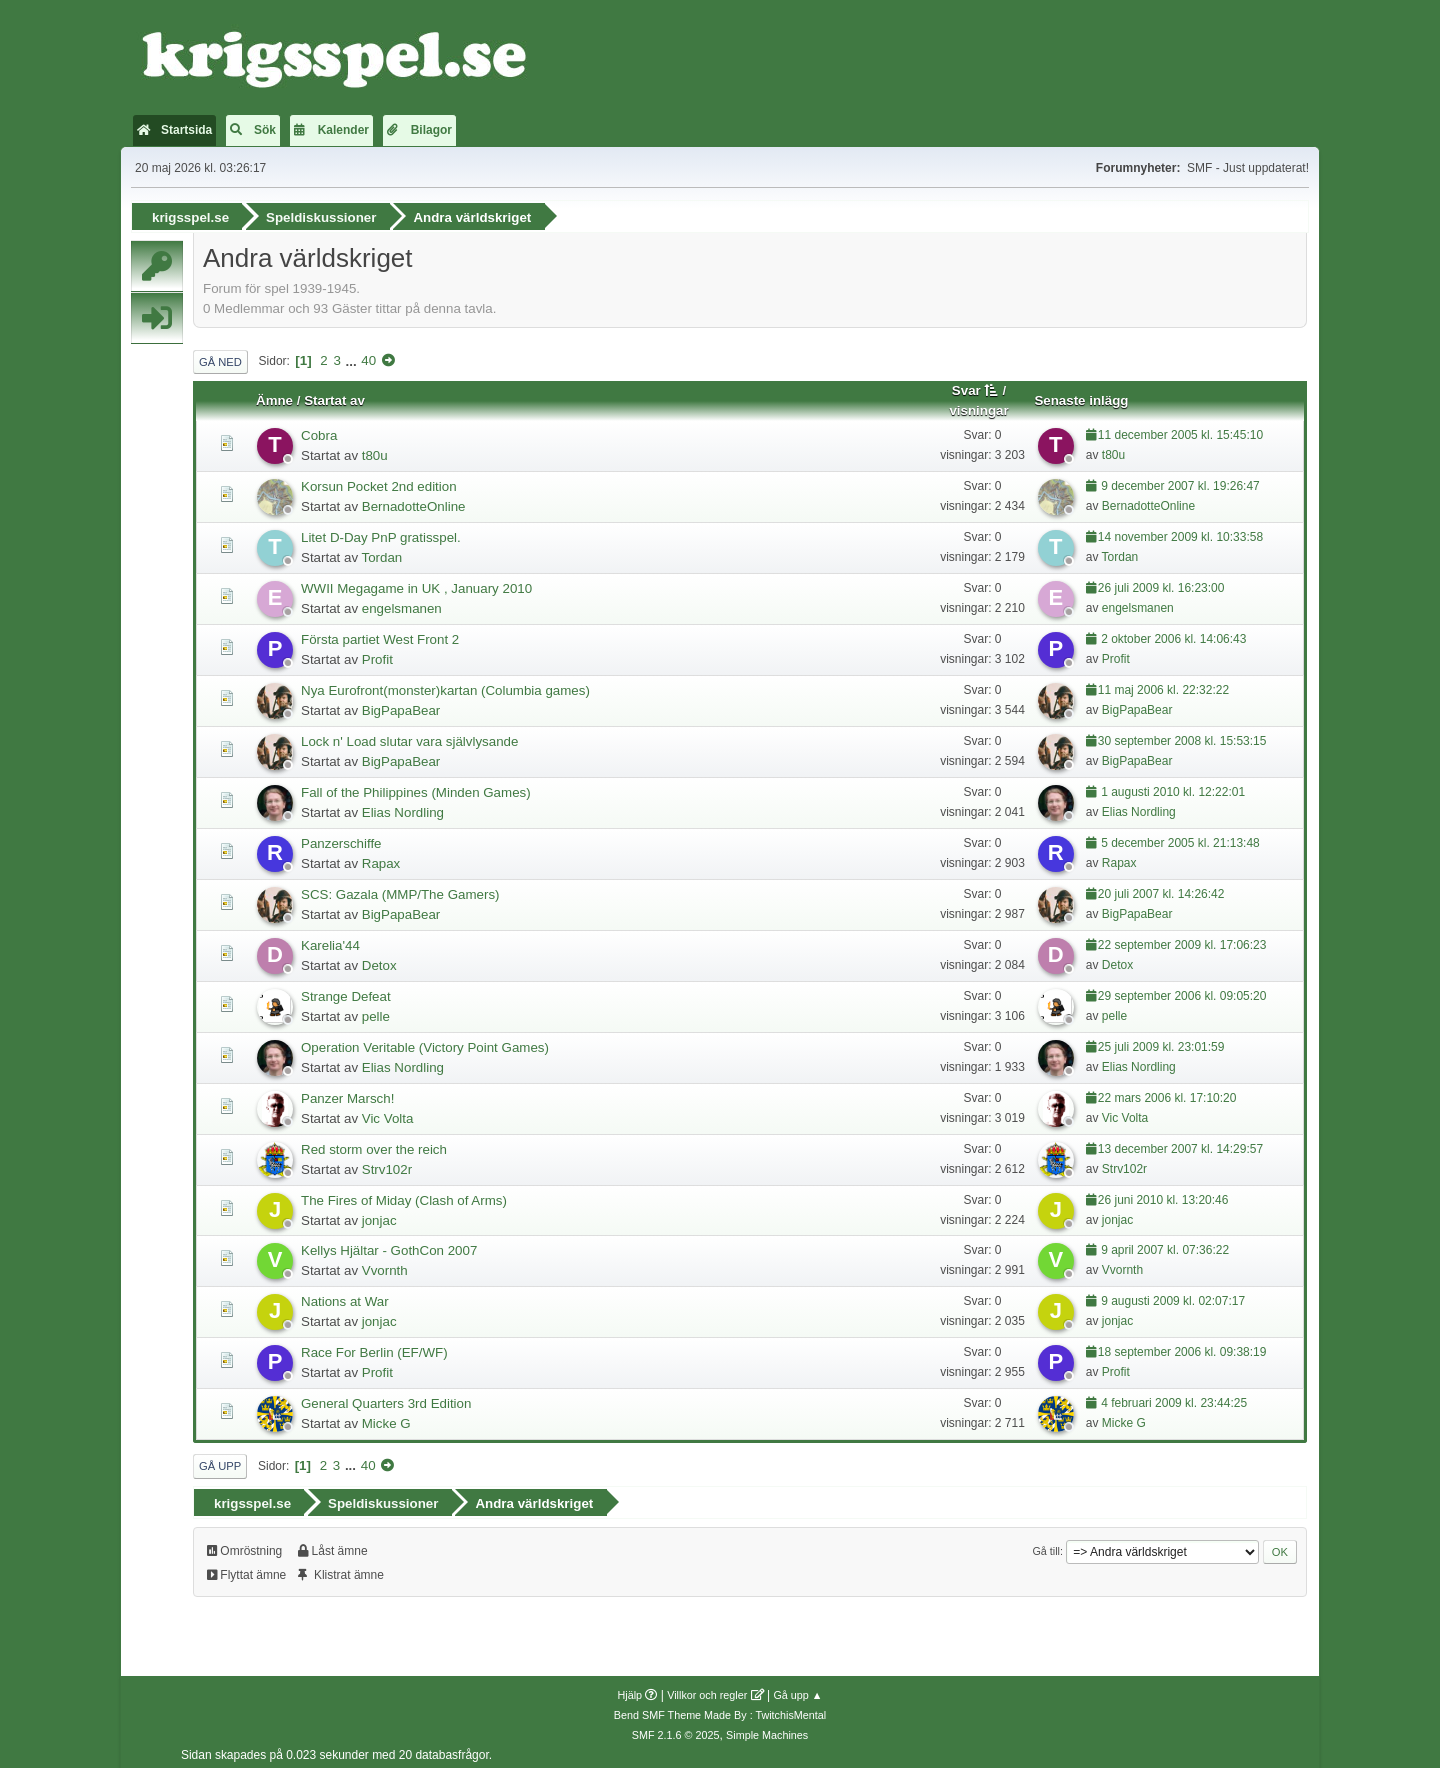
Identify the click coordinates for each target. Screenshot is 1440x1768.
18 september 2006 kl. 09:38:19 (1182, 1348)
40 (368, 356)
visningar (978, 406)
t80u (375, 451)
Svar (975, 386)
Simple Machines (767, 1726)
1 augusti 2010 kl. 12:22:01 (1171, 787)
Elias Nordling (403, 807)
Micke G (386, 1419)
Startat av (334, 396)
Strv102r (387, 1164)
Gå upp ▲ (797, 1686)
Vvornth (385, 1266)
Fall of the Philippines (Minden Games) (416, 787)
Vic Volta (388, 1113)
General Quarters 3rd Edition (386, 1399)
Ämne (274, 396)
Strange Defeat (346, 991)
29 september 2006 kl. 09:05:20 (1182, 991)
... (353, 356)
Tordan (382, 552)
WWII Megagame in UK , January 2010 (416, 583)
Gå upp (220, 1462)
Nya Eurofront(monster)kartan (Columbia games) (445, 685)
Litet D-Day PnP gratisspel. (381, 532)
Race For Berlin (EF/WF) (374, 1348)
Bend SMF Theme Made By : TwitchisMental (720, 1706)
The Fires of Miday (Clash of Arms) (404, 1195)
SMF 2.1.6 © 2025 (676, 1726)
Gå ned (220, 357)
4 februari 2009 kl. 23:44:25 (1172, 1399)
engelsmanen (402, 603)
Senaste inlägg (1081, 396)
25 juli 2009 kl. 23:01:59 (1161, 1042)
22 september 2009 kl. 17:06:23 (1182, 940)
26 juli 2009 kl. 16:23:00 (1161, 583)
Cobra (319, 431)
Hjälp (630, 1686)
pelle (376, 1011)
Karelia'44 (330, 940)
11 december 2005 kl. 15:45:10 (1180, 431)
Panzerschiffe (341, 838)
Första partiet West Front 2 (380, 634)
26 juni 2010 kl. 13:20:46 (1163, 1195)
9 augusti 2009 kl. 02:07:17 (1171, 1297)
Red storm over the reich (374, 1144)
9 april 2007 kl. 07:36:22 (1163, 1246)
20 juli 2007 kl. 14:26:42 (1161, 889)
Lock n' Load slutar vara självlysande (409, 736)
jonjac (379, 1215)
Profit (377, 654)
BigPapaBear (401, 705)
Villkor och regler (707, 1686)
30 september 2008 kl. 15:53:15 (1182, 736)
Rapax (381, 858)
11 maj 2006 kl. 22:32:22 (1163, 685)
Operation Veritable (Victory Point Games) (425, 1042)
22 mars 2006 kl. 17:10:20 (1167, 1093)
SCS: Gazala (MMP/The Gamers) (400, 889)
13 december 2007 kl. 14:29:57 (1180, 1144)
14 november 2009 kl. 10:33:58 (1180, 532)
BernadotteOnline (414, 502)
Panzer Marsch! (347, 1093)
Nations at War (345, 1297)
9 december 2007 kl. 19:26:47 (1179, 482)
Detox (379, 960)
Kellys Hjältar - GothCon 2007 (389, 1246)
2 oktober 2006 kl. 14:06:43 (1172, 634)
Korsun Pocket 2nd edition (379, 482)
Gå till (1046, 1542)
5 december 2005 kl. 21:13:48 (1179, 838)
